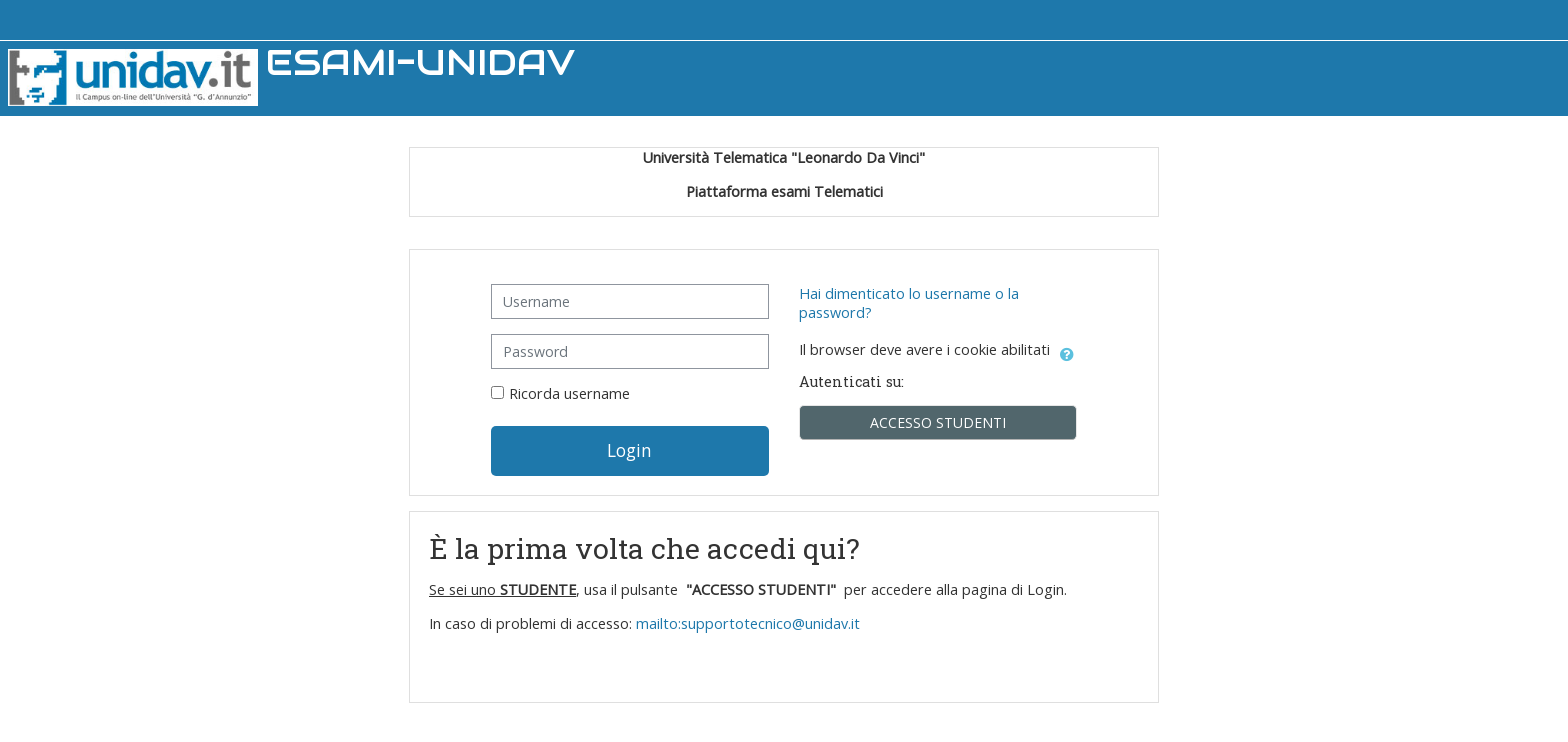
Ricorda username (569, 393)
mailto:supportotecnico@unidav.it (750, 623)
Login (629, 450)
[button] (1067, 351)
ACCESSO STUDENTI (938, 422)
